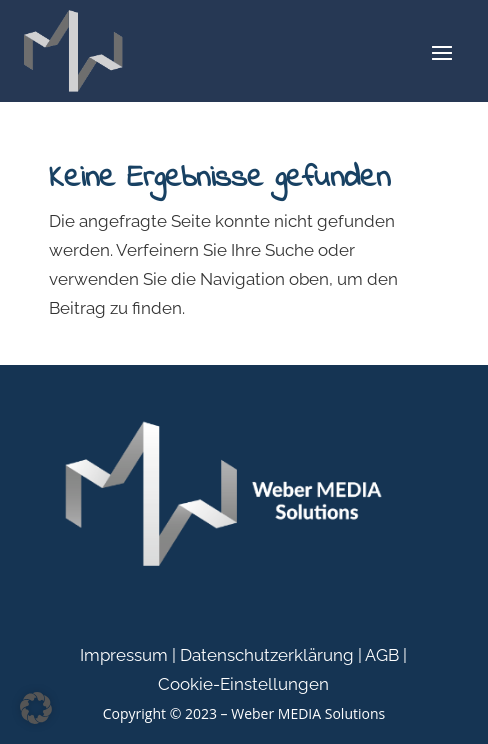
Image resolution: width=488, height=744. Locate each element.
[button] (36, 708)
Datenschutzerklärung (267, 655)
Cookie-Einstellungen (243, 684)
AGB (382, 655)
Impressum (124, 655)
